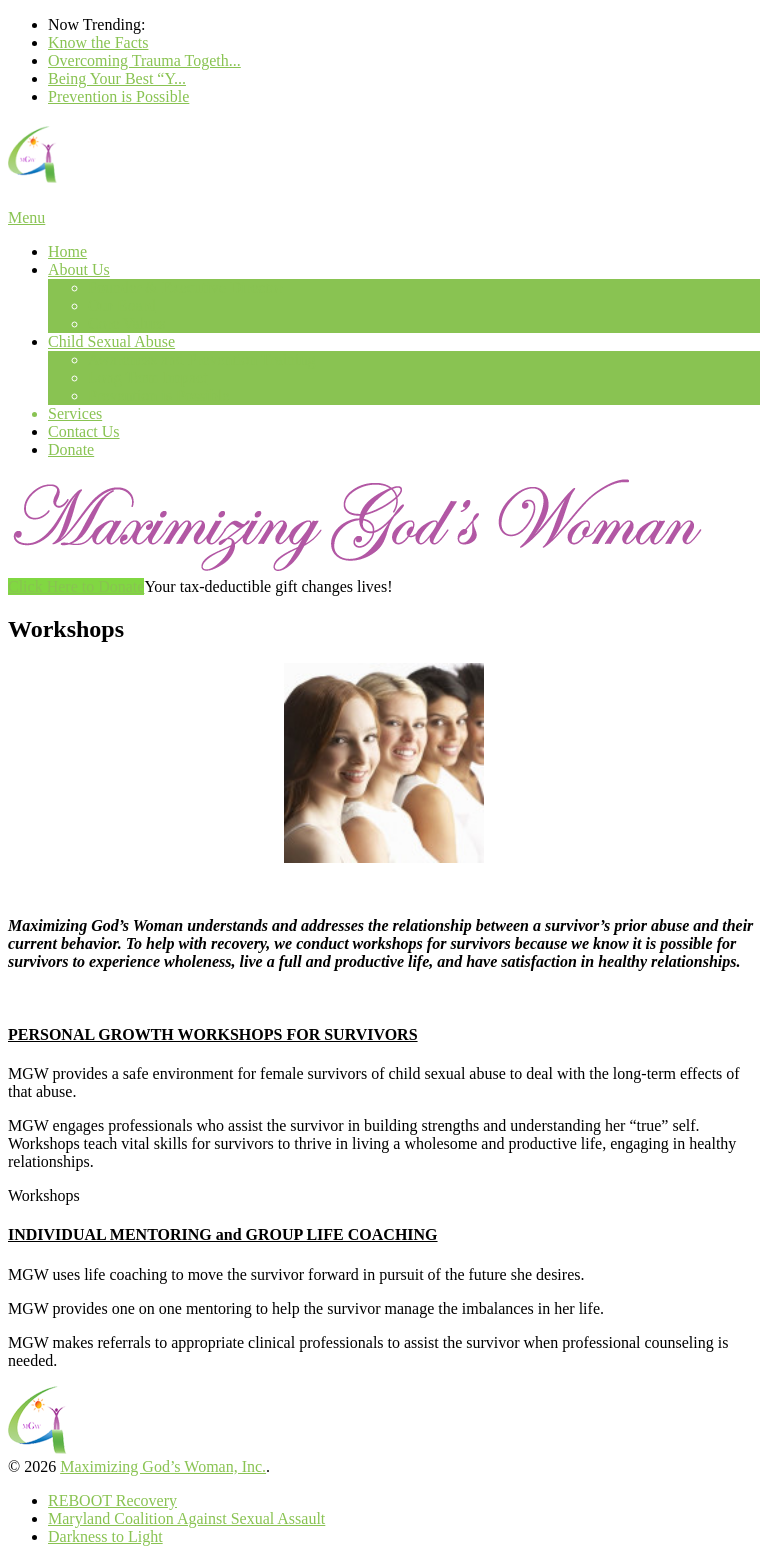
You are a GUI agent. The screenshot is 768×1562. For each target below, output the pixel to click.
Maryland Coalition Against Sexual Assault (186, 1518)
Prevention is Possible (118, 96)
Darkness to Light (105, 1536)
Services (75, 413)
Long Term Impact (147, 377)
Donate (71, 449)
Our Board (122, 305)
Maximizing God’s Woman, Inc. (163, 1466)
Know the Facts (98, 42)
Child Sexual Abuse (111, 341)
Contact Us (84, 431)
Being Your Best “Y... (117, 78)
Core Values (126, 323)
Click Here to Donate (76, 586)
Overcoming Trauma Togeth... (144, 60)
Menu (26, 217)
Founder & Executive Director (185, 287)
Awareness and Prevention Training (201, 359)
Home (67, 251)
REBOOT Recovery (112, 1500)
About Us (79, 269)
